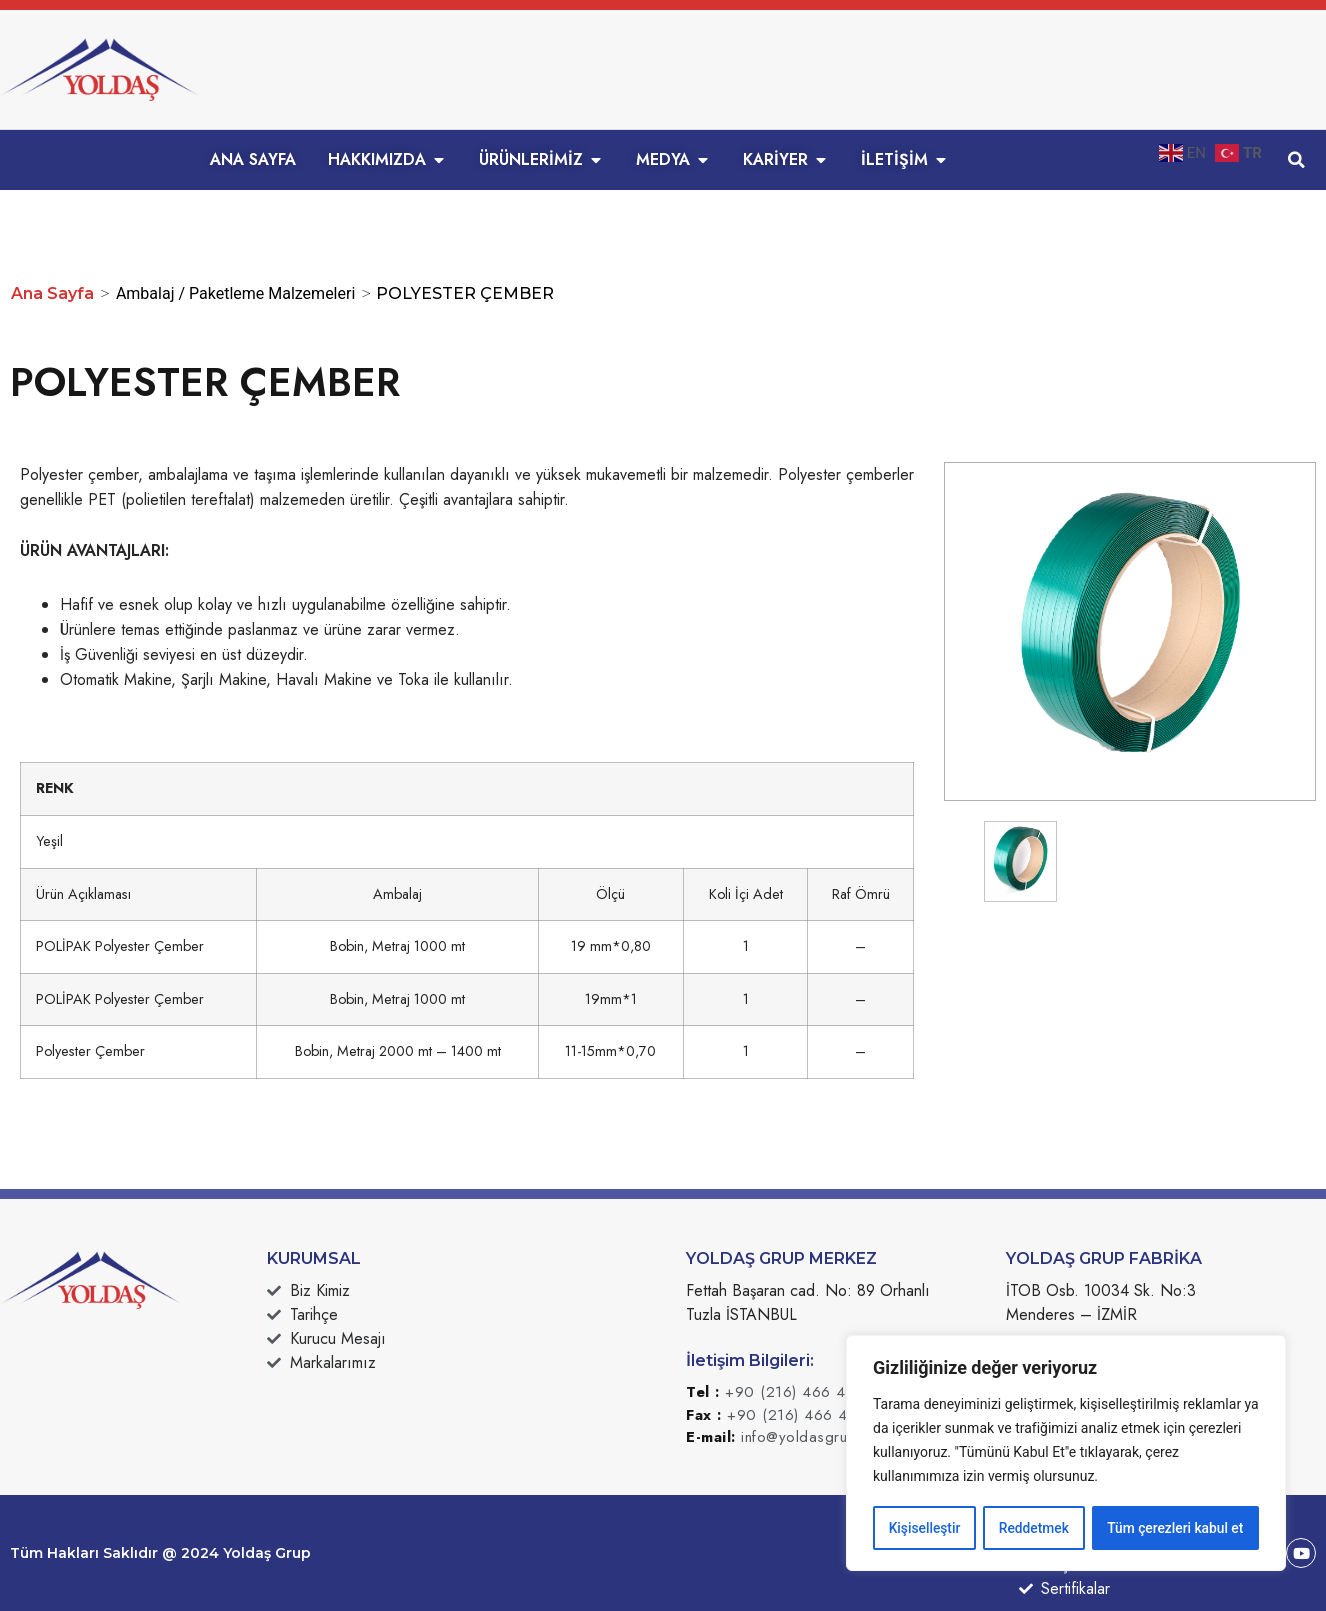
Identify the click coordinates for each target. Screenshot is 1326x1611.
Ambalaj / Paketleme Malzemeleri (235, 293)
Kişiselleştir (924, 1528)
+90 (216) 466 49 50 (805, 1415)
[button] (1296, 160)
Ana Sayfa (52, 293)
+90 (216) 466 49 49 (802, 1392)
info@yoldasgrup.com (815, 1437)
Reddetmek (1033, 1528)
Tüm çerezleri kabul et (1175, 1528)
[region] (1066, 1454)
